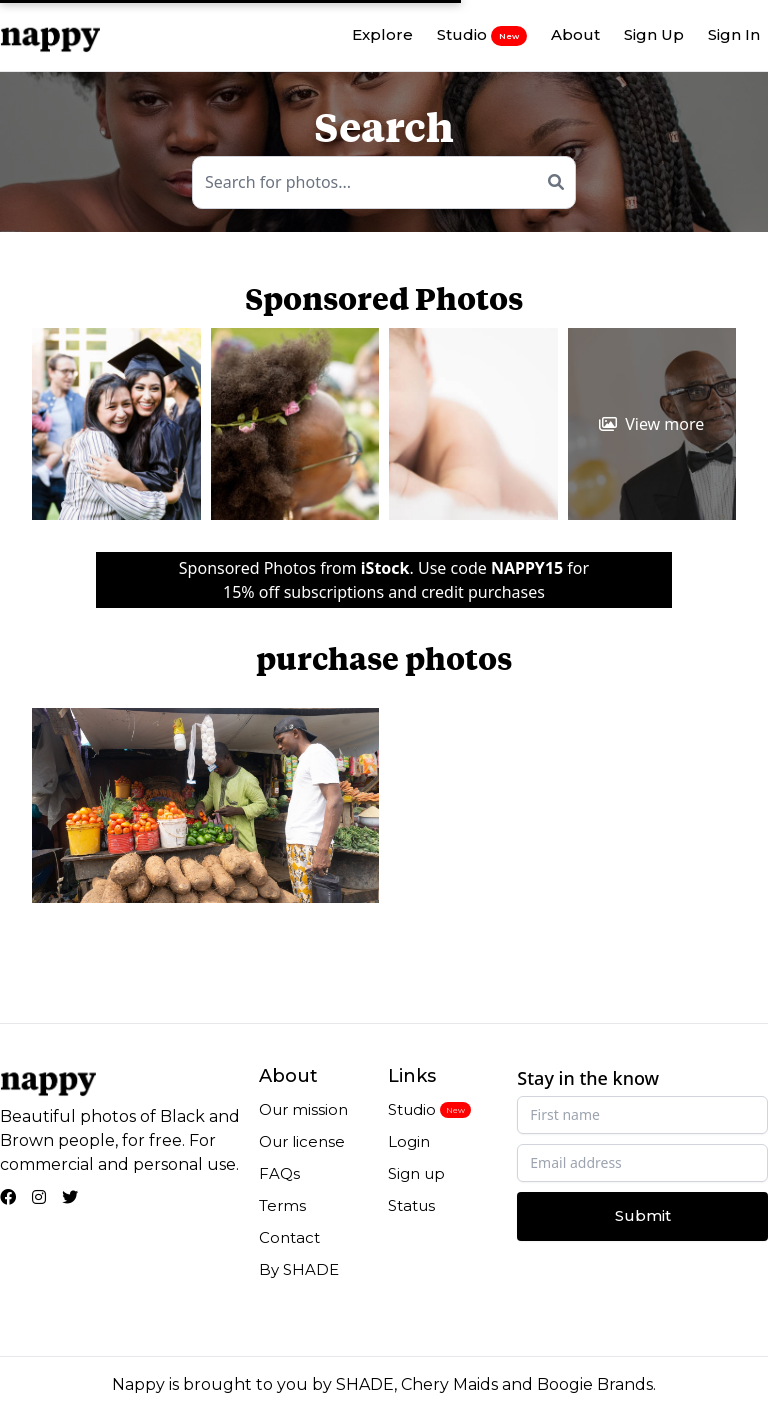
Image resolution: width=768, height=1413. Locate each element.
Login (409, 1141)
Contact (289, 1237)
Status (411, 1205)
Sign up (416, 1173)
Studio (482, 35)
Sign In (734, 34)
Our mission (303, 1109)
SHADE (365, 1384)
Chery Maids (449, 1384)
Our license (302, 1141)
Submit (643, 1215)
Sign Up (654, 34)
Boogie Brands (595, 1384)
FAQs (279, 1173)
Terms (282, 1205)
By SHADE (299, 1269)
